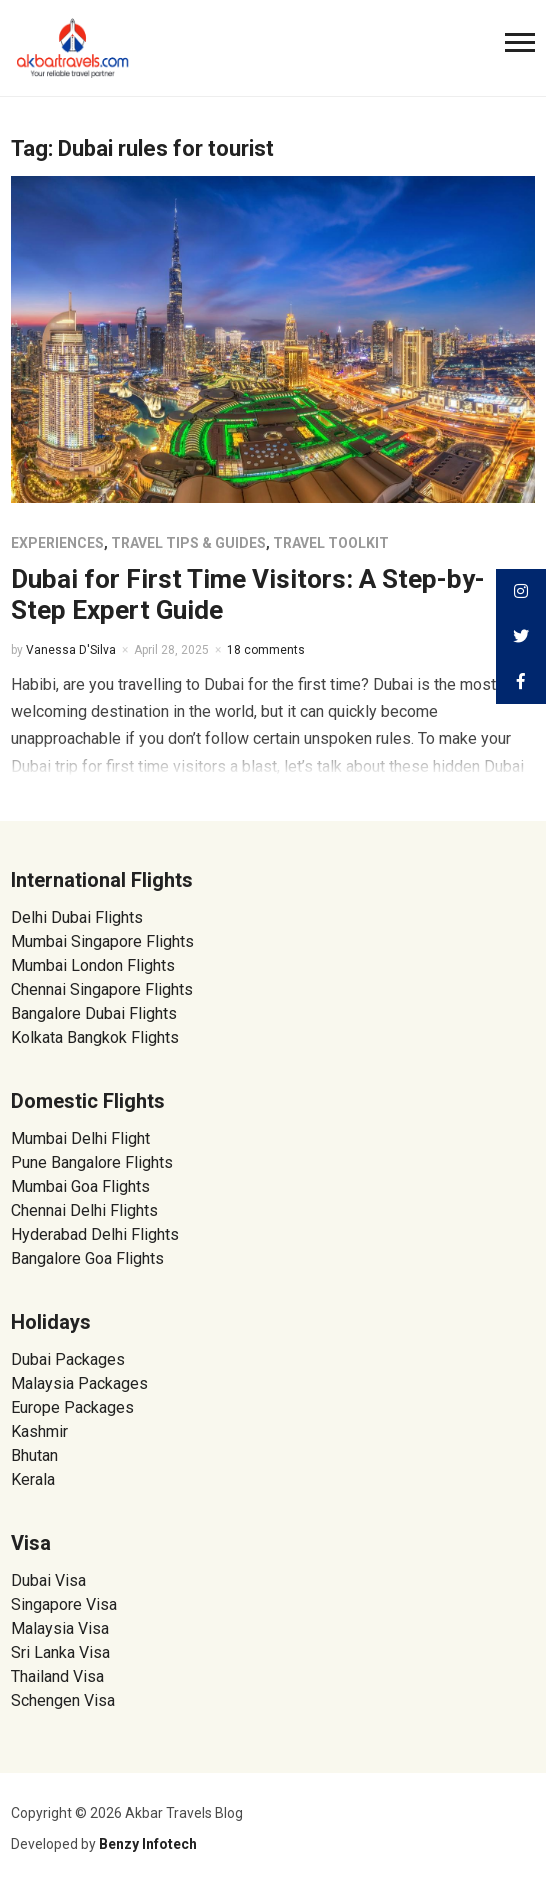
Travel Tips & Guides (188, 543)
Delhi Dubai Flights (77, 917)
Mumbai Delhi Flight (80, 1138)
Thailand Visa (57, 1676)
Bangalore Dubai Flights (94, 1013)
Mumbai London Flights (93, 965)
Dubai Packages (68, 1359)
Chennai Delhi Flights (84, 1210)
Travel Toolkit (331, 543)
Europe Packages (72, 1407)
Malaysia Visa (60, 1628)
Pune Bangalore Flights (92, 1162)
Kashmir (39, 1431)
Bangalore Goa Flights (87, 1258)
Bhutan (34, 1455)
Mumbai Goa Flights (80, 1186)
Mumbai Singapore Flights (102, 941)
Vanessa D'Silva (71, 650)
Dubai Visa (48, 1580)
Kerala (33, 1479)
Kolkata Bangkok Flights (95, 1037)
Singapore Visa (64, 1604)
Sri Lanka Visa (62, 1652)
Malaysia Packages (79, 1383)
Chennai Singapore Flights (102, 989)
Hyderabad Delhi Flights (95, 1234)
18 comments (266, 650)
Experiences (57, 543)
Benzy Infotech (148, 1844)
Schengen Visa (63, 1700)
